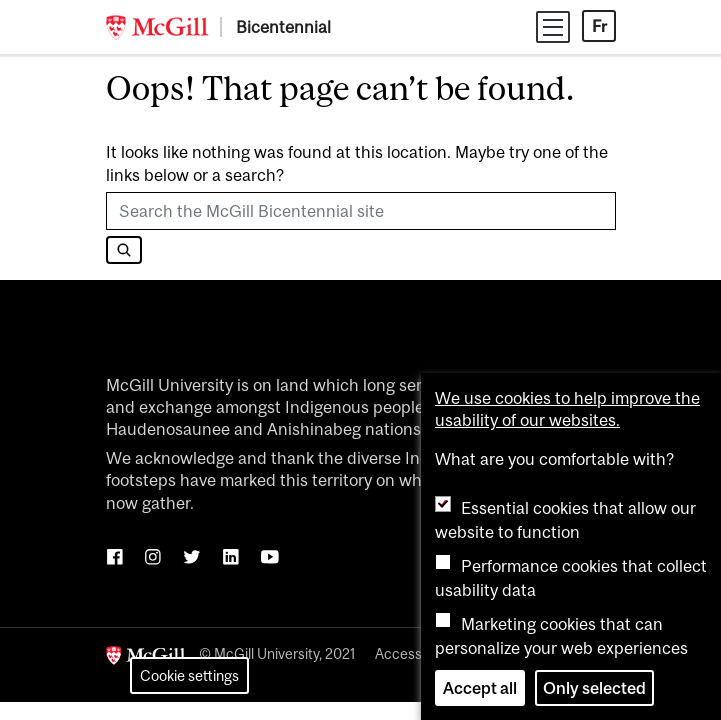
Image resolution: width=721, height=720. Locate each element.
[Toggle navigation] (553, 27)
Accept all (480, 688)
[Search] (124, 250)
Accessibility (414, 654)
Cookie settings (189, 675)
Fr (599, 26)
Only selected (594, 688)
